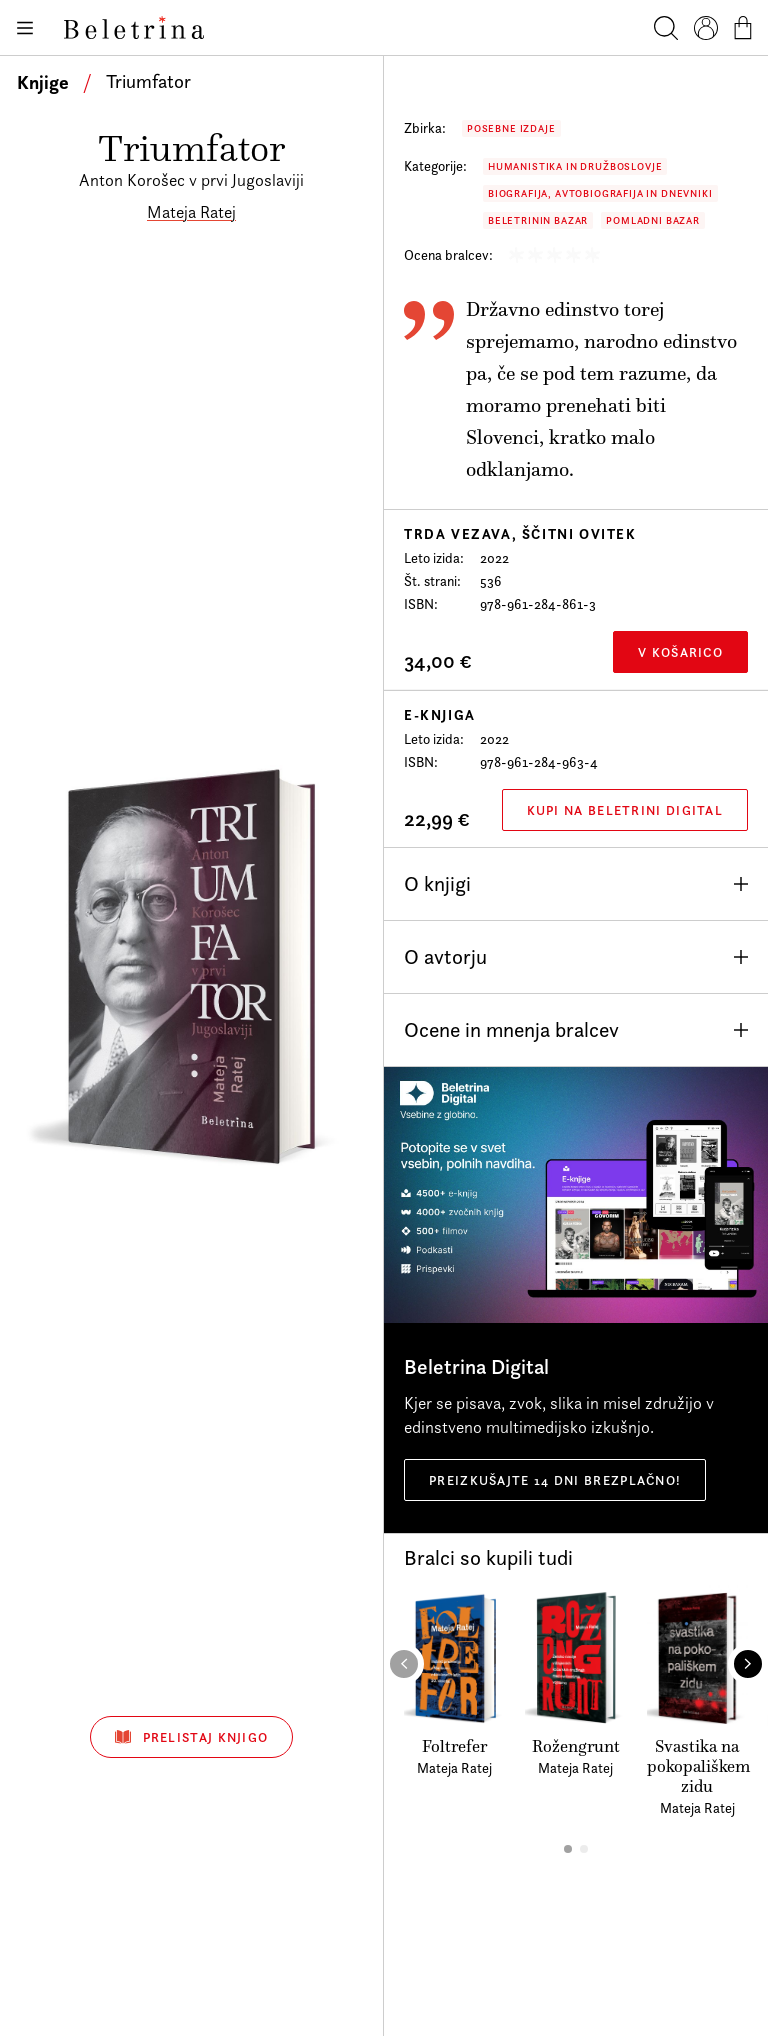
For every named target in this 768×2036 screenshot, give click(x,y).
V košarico (680, 652)
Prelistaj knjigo (192, 1737)
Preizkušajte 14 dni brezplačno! (555, 1480)
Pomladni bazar (653, 220)
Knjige (43, 82)
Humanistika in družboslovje (575, 166)
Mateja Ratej (191, 212)
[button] (568, 1849)
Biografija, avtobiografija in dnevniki (600, 193)
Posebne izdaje (511, 128)
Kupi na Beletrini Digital (625, 810)
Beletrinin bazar (538, 220)
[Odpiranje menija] (24, 28)
